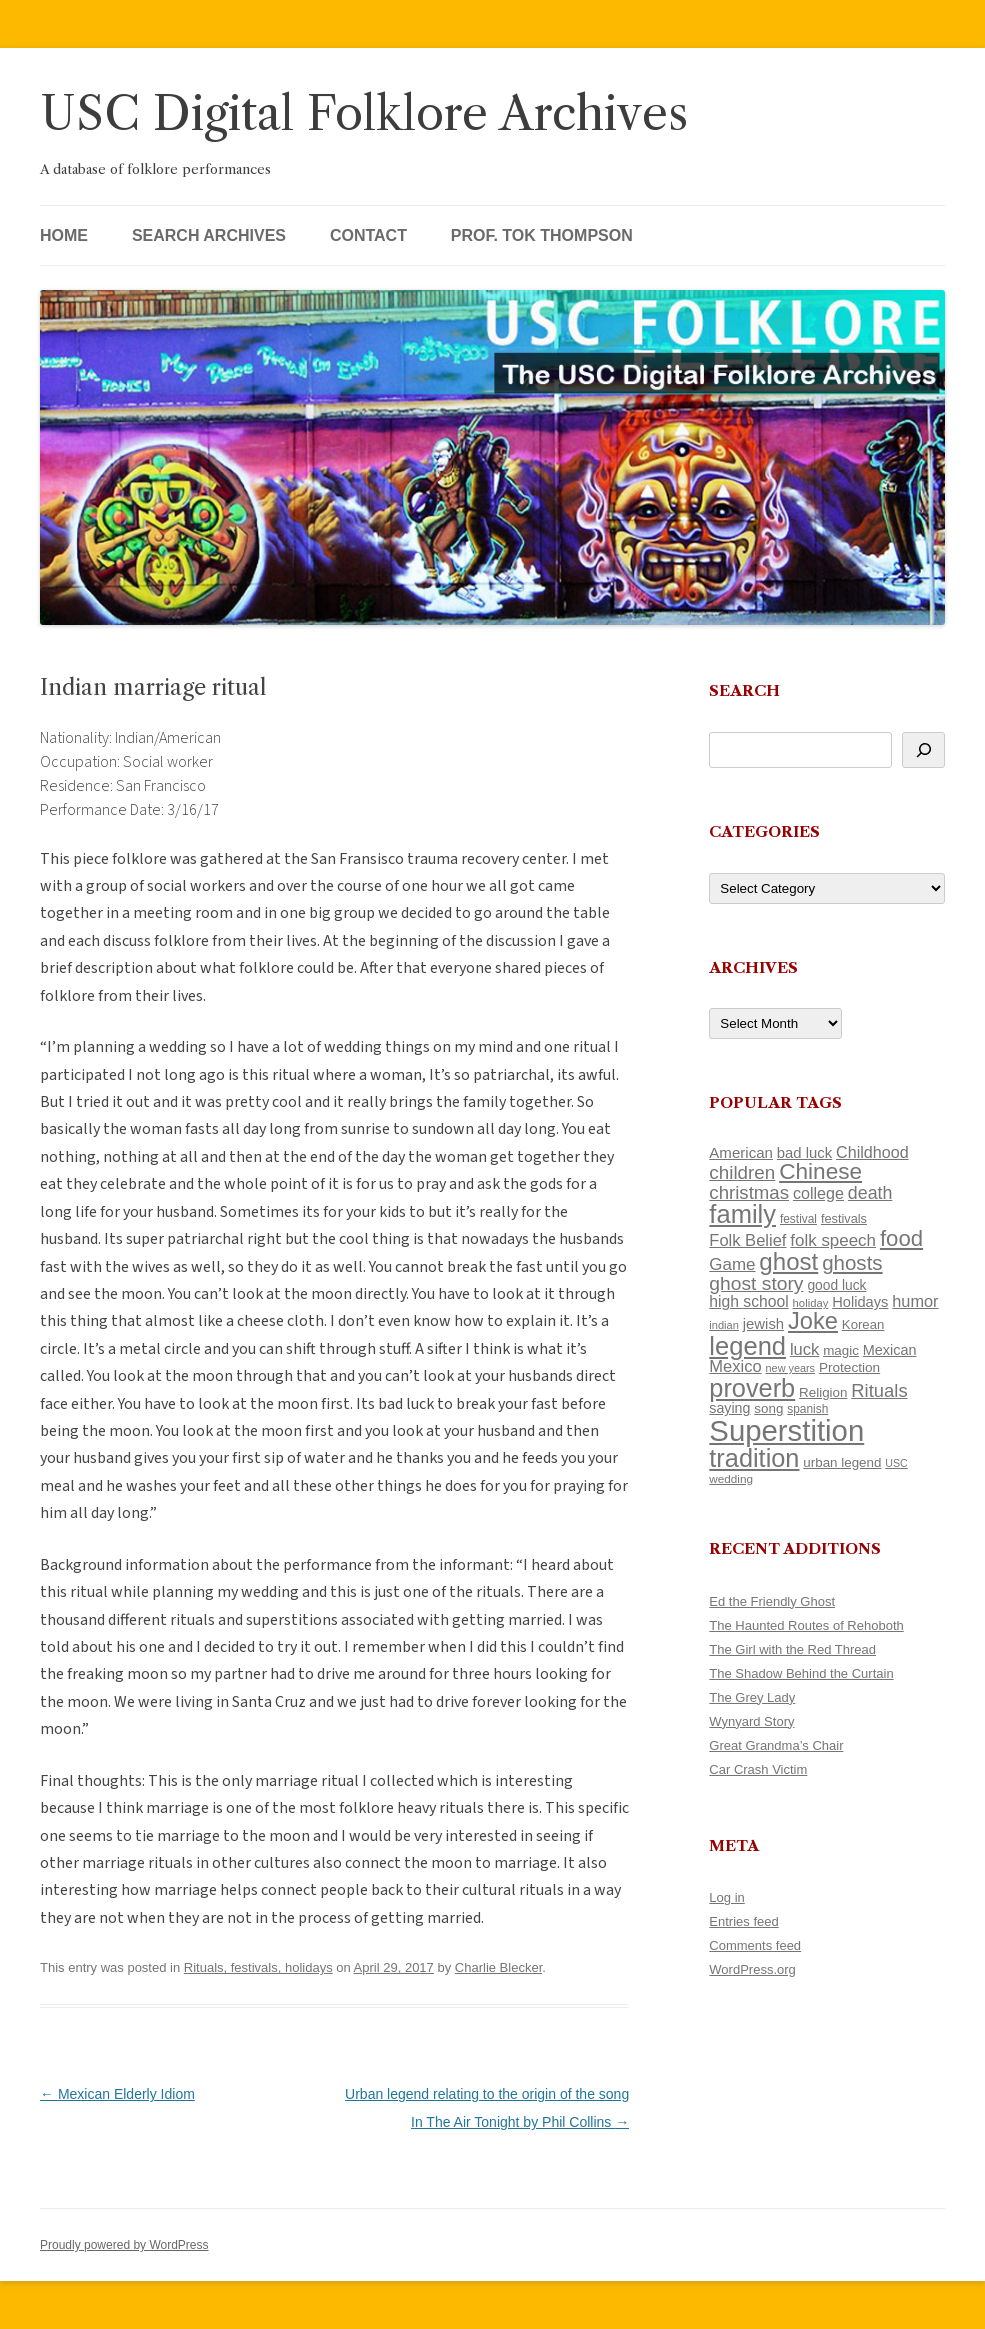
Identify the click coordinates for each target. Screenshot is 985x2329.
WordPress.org (752, 1969)
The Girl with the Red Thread (792, 1649)
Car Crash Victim (758, 1769)
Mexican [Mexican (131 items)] (890, 1350)
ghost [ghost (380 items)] (788, 1261)
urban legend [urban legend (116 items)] (842, 1462)
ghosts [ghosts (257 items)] (852, 1262)
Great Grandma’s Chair (776, 1745)
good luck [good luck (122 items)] (836, 1285)
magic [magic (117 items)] (841, 1350)
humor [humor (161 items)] (915, 1301)
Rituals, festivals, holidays (258, 1967)
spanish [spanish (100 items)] (807, 1409)
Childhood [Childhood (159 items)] (872, 1152)
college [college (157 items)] (818, 1193)
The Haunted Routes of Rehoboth (806, 1625)
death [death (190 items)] (870, 1193)
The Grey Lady (752, 1697)
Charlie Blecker (498, 1967)
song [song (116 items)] (768, 1408)
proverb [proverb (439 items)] (752, 1388)
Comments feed (755, 1945)
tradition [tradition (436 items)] (754, 1458)
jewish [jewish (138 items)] (763, 1324)
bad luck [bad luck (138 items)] (804, 1153)
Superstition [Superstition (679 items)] (786, 1430)
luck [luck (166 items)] (804, 1349)
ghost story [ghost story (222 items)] (756, 1283)
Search (744, 690)
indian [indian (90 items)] (724, 1325)
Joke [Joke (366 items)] (813, 1321)
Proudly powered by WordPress (124, 2245)
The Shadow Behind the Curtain (801, 1673)
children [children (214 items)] (742, 1172)
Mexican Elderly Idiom (117, 2094)
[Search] (923, 750)
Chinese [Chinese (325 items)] (820, 1171)
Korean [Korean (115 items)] (863, 1324)
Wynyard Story (751, 1721)
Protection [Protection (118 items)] (849, 1367)
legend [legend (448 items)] (747, 1346)
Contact (368, 235)
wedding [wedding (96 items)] (731, 1478)
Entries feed (743, 1921)
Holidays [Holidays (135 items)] (860, 1302)
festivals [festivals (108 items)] (844, 1218)
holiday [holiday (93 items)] (811, 1303)
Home (64, 235)
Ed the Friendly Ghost (772, 1601)
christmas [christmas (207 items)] (749, 1192)
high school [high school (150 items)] (748, 1301)
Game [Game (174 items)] (732, 1264)
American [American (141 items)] (741, 1152)
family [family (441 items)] (742, 1214)
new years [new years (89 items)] (791, 1368)
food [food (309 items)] (901, 1238)
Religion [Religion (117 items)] (823, 1392)
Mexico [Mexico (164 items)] (735, 1366)
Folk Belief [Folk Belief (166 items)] (747, 1240)
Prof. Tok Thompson (542, 235)
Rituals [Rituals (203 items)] (879, 1390)
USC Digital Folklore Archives (364, 113)
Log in (726, 1897)
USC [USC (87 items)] (896, 1463)
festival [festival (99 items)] (798, 1219)
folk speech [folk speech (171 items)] (833, 1240)
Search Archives (209, 235)
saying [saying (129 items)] (729, 1408)
